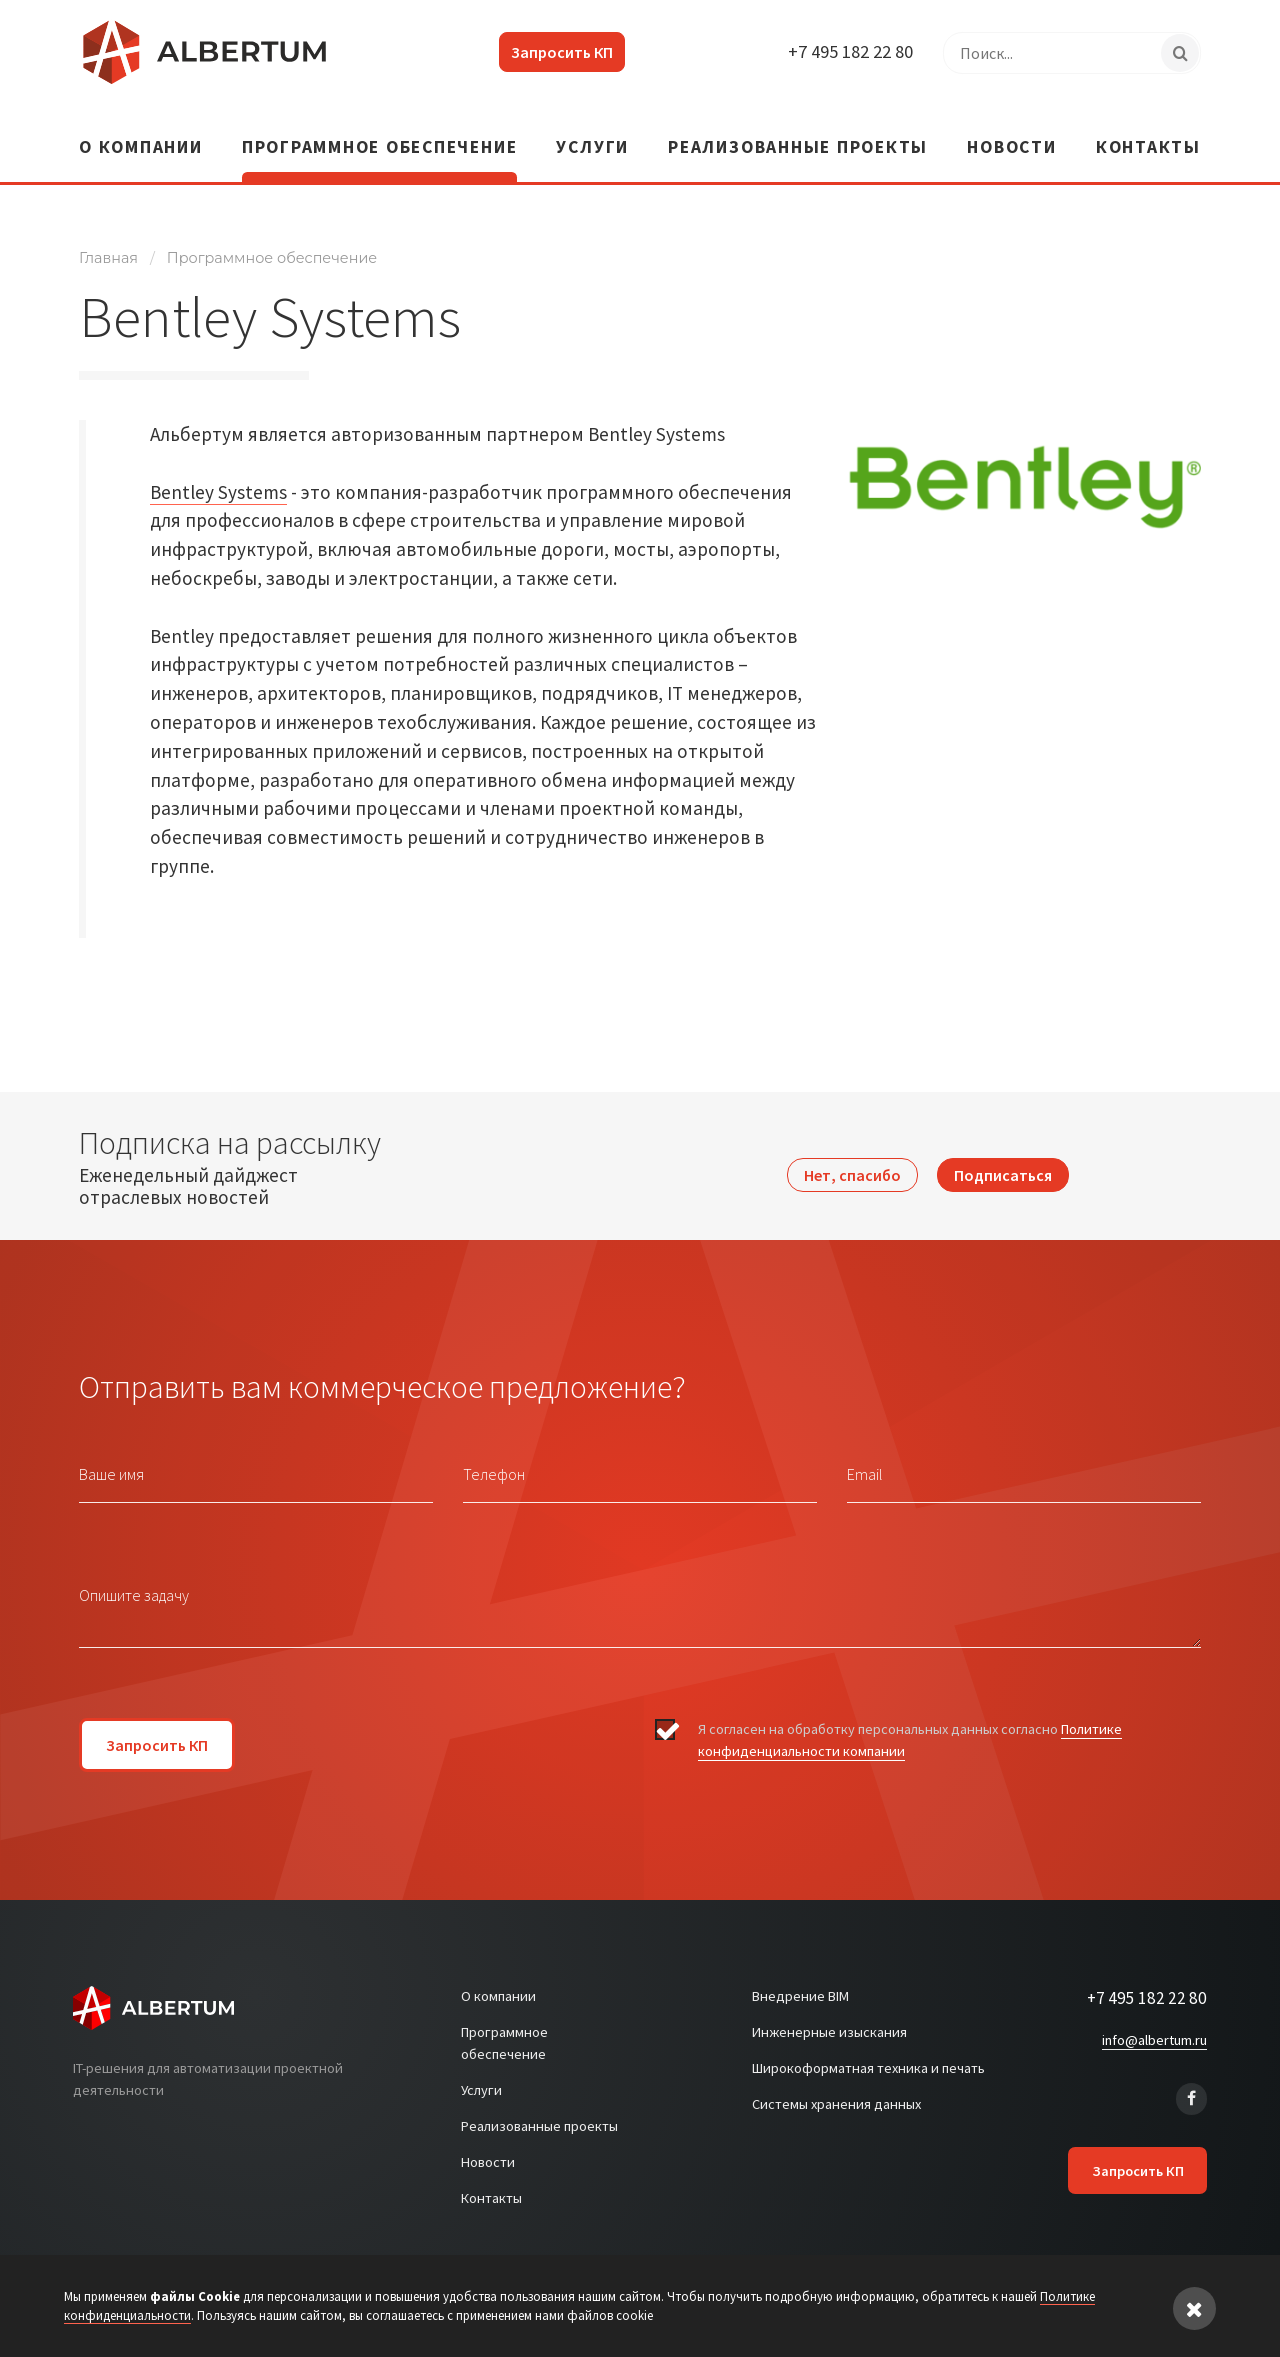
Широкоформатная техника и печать (868, 2051)
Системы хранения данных (836, 2087)
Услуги (592, 131)
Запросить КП (549, 52)
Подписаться (1003, 1148)
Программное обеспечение (379, 131)
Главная (108, 240)
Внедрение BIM (800, 1979)
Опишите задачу (134, 1577)
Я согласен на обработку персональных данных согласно (910, 1723)
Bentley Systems (218, 474)
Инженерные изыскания (829, 2015)
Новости (1011, 131)
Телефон (494, 1456)
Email (865, 1456)
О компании (141, 131)
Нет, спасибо (852, 1148)
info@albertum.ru (1154, 2022)
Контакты (1148, 131)
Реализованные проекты (798, 131)
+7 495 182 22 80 (844, 52)
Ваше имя (111, 1456)
